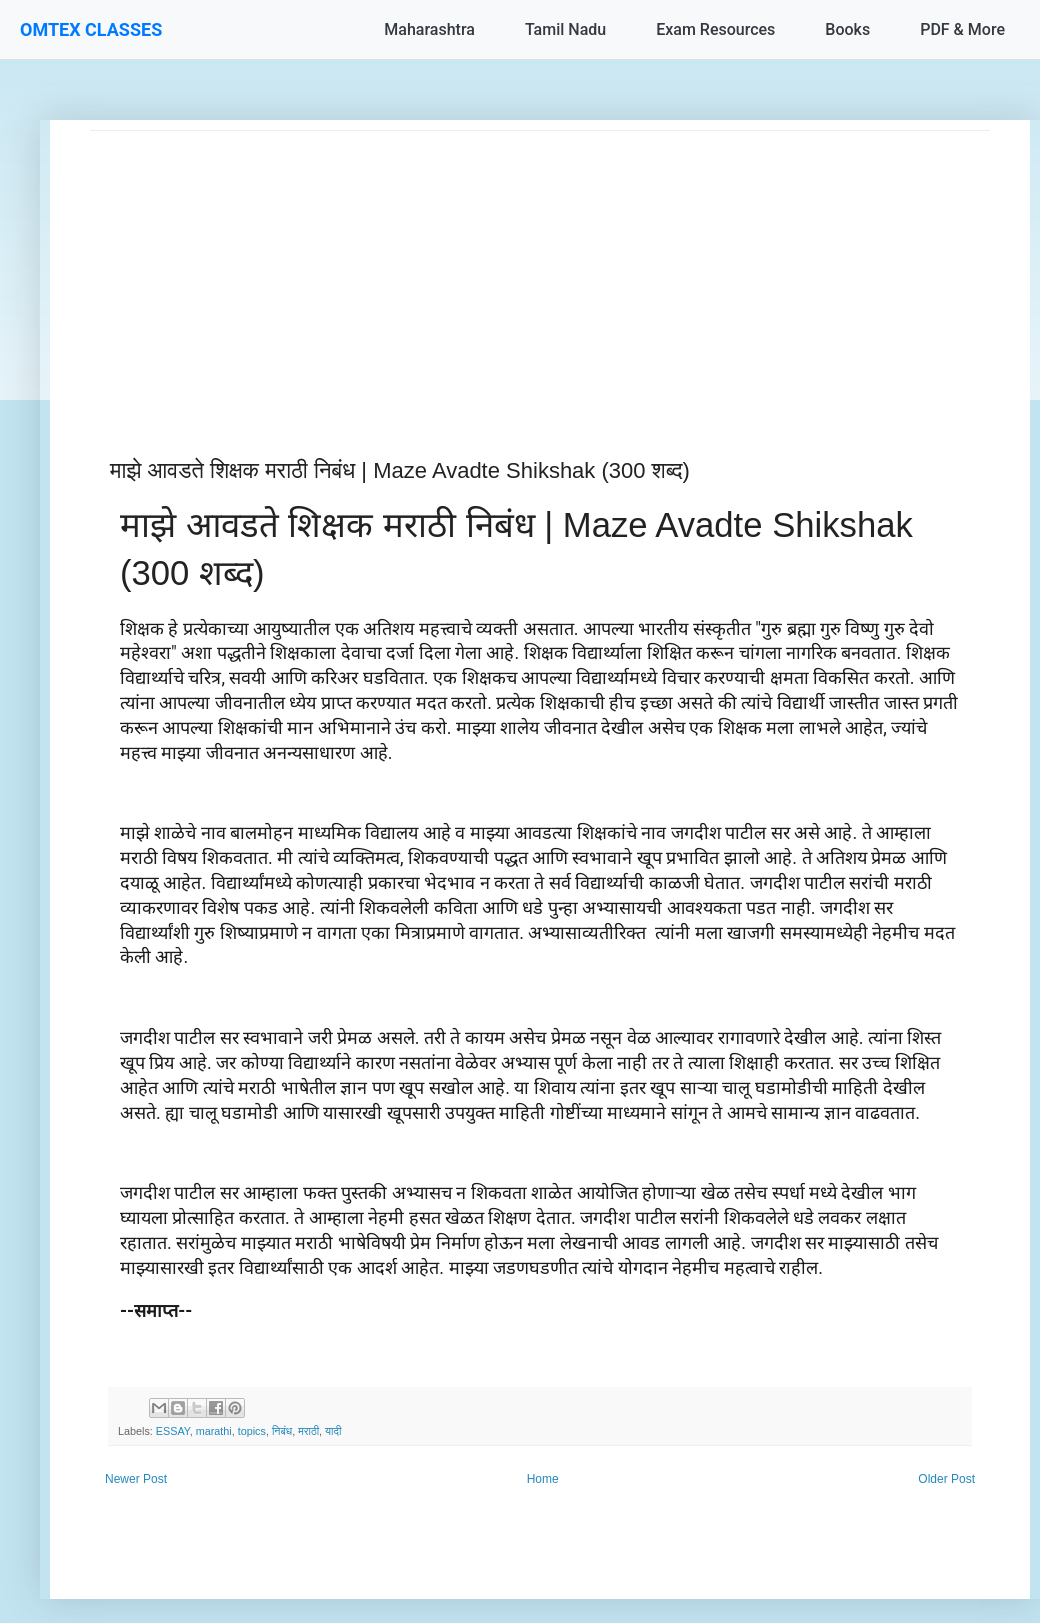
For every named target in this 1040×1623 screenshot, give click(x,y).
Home (543, 1479)
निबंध (282, 1431)
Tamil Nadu (565, 29)
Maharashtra (429, 29)
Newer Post (136, 1479)
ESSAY (173, 1431)
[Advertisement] (540, 271)
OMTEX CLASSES (91, 29)
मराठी (308, 1431)
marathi (214, 1431)
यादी (333, 1431)
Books (847, 29)
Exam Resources (715, 29)
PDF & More (962, 29)
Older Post (946, 1479)
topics (252, 1431)
